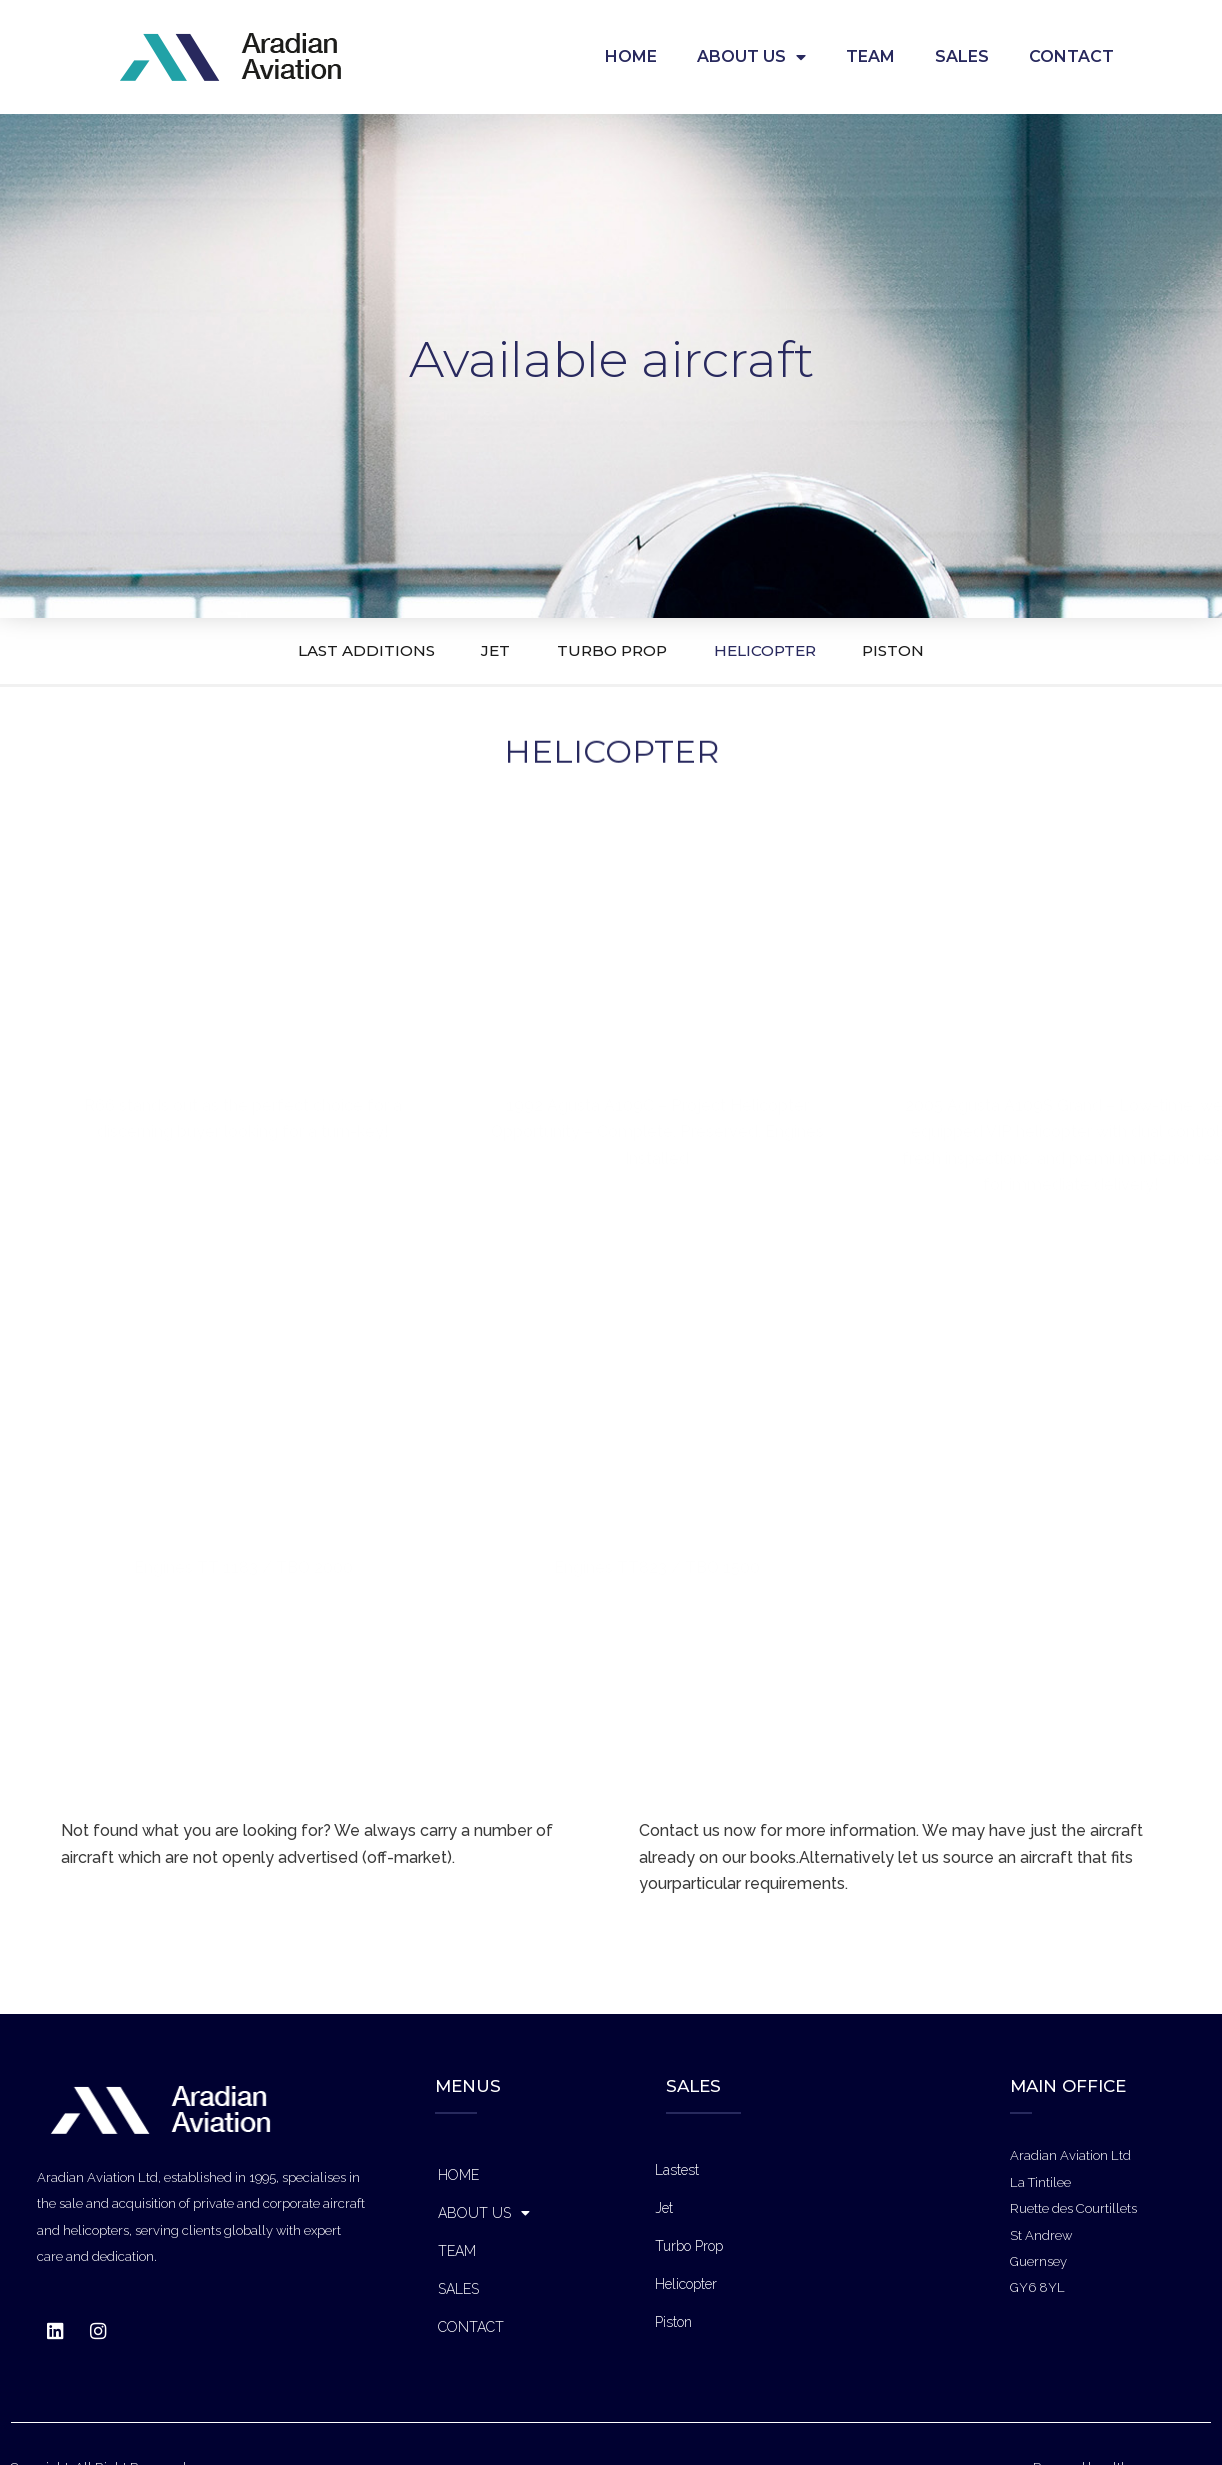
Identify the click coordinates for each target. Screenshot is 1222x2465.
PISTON (970, 650)
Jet (664, 2208)
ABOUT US (751, 57)
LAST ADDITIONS (291, 650)
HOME (631, 56)
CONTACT (1071, 56)
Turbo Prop (689, 2246)
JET (458, 650)
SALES (962, 56)
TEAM (870, 56)
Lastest (677, 2170)
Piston (673, 2322)
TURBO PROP (611, 650)
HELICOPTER (803, 650)
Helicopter (686, 2284)
